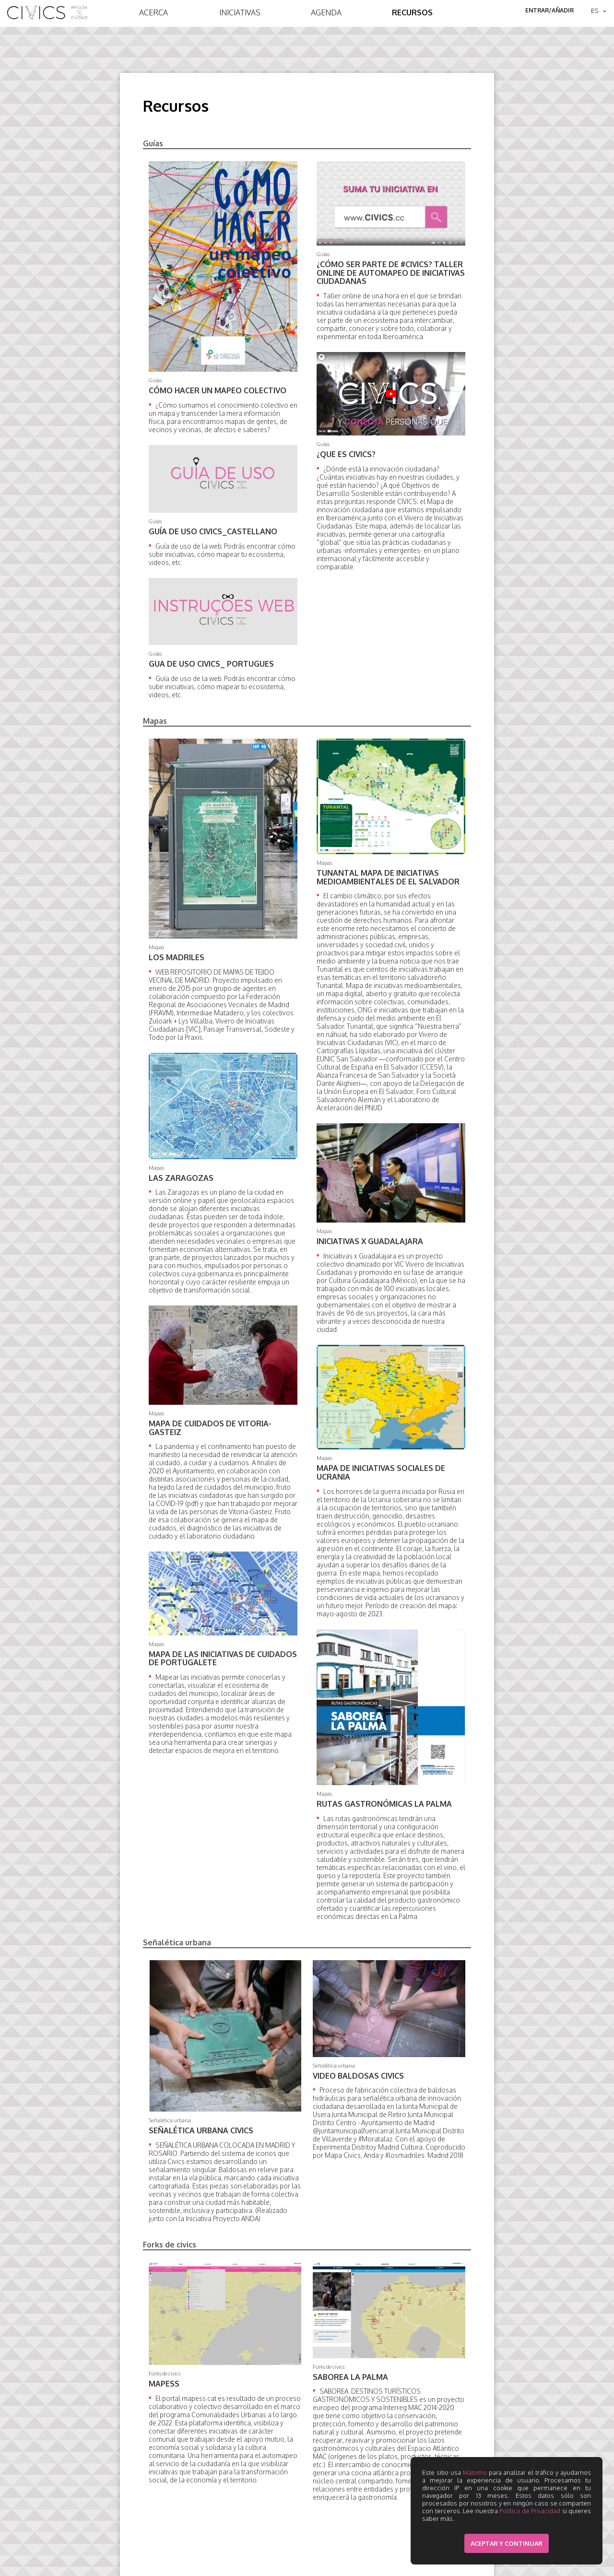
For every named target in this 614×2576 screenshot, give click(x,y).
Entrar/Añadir (549, 10)
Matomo (475, 2472)
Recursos (412, 12)
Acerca (153, 12)
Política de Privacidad (529, 2511)
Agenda (326, 12)
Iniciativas (239, 12)
